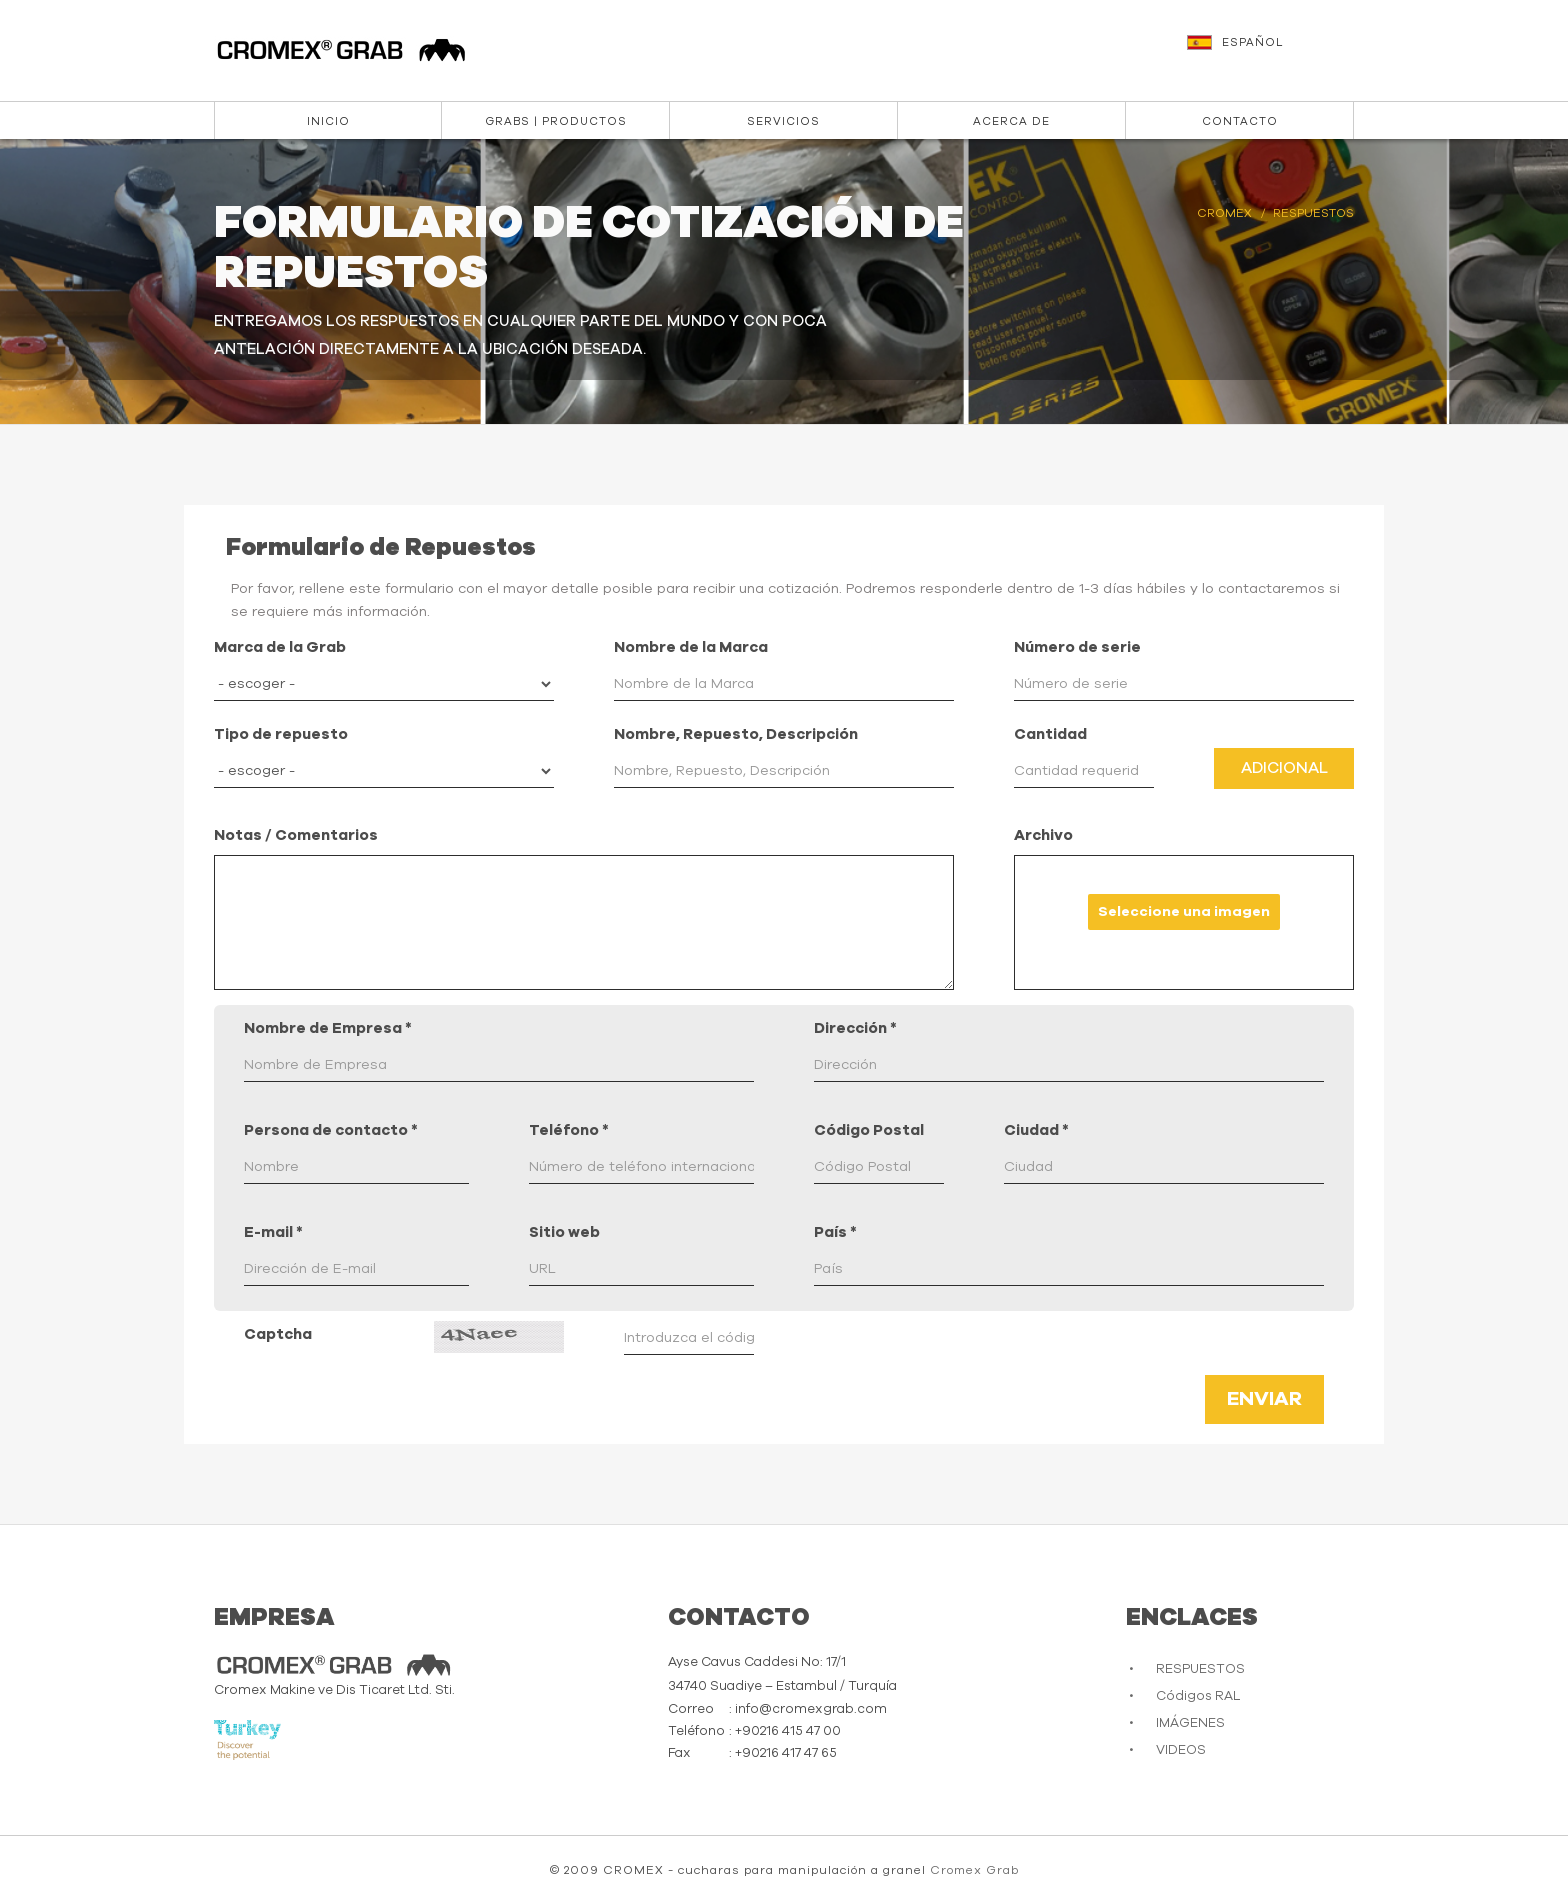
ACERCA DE (1011, 121)
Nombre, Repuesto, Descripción (736, 734)
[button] (1273, 52)
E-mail (273, 1232)
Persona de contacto (331, 1130)
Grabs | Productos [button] (556, 121)
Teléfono (569, 1130)
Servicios (783, 121)
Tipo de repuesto (281, 734)
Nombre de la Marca (691, 647)
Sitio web (564, 1232)
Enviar (1264, 1399)
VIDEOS (1181, 1750)
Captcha (278, 1334)
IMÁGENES (1190, 1723)
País (835, 1232)
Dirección (855, 1028)
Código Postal (869, 1130)
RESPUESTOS (1200, 1669)
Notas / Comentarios (296, 835)
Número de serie (1077, 647)
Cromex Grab (974, 1870)
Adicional (1284, 768)
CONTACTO (1240, 121)
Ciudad (1036, 1130)
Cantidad (1050, 734)
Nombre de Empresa (328, 1028)
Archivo (1043, 835)
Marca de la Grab (280, 647)
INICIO (328, 121)
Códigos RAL (1198, 1696)
